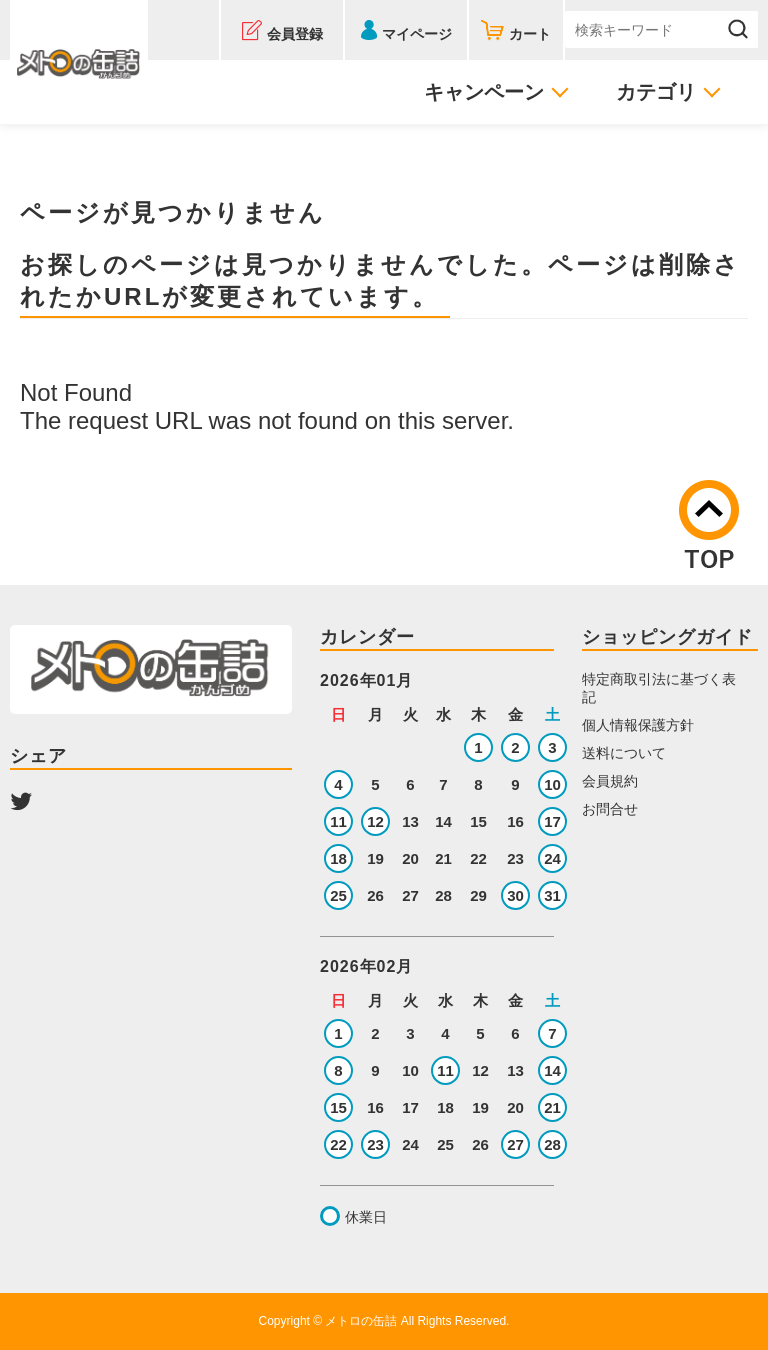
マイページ (417, 34)
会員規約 (610, 781)
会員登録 (295, 34)
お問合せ (610, 809)
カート (530, 34)
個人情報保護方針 (638, 725)
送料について (624, 753)
